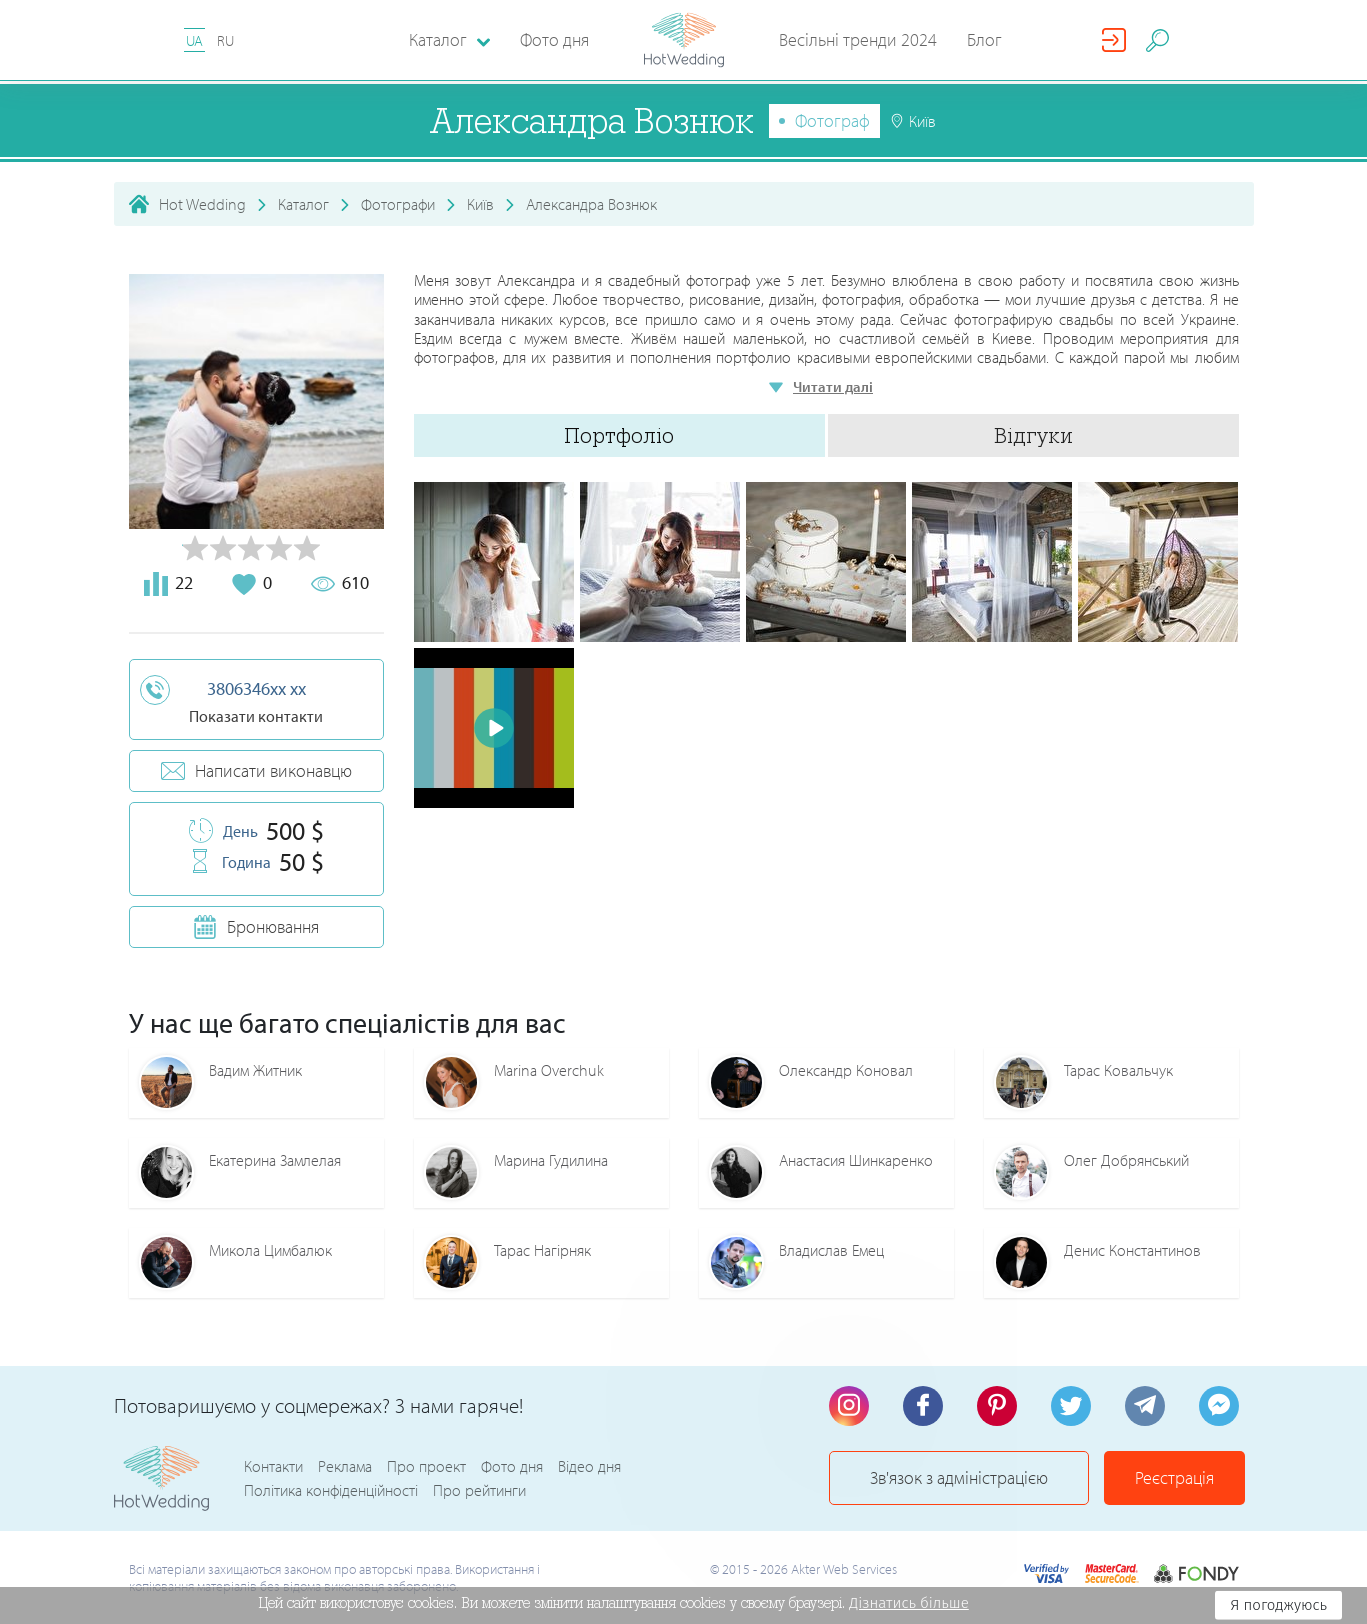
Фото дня (554, 39)
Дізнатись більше (909, 1603)
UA (194, 40)
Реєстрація (1174, 1477)
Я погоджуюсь (1278, 1605)
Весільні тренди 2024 (858, 39)
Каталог (303, 204)
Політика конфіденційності (331, 1490)
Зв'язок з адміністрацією (959, 1477)
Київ (480, 204)
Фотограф (832, 120)
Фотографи (398, 204)
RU (225, 40)
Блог (984, 39)
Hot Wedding (202, 204)
